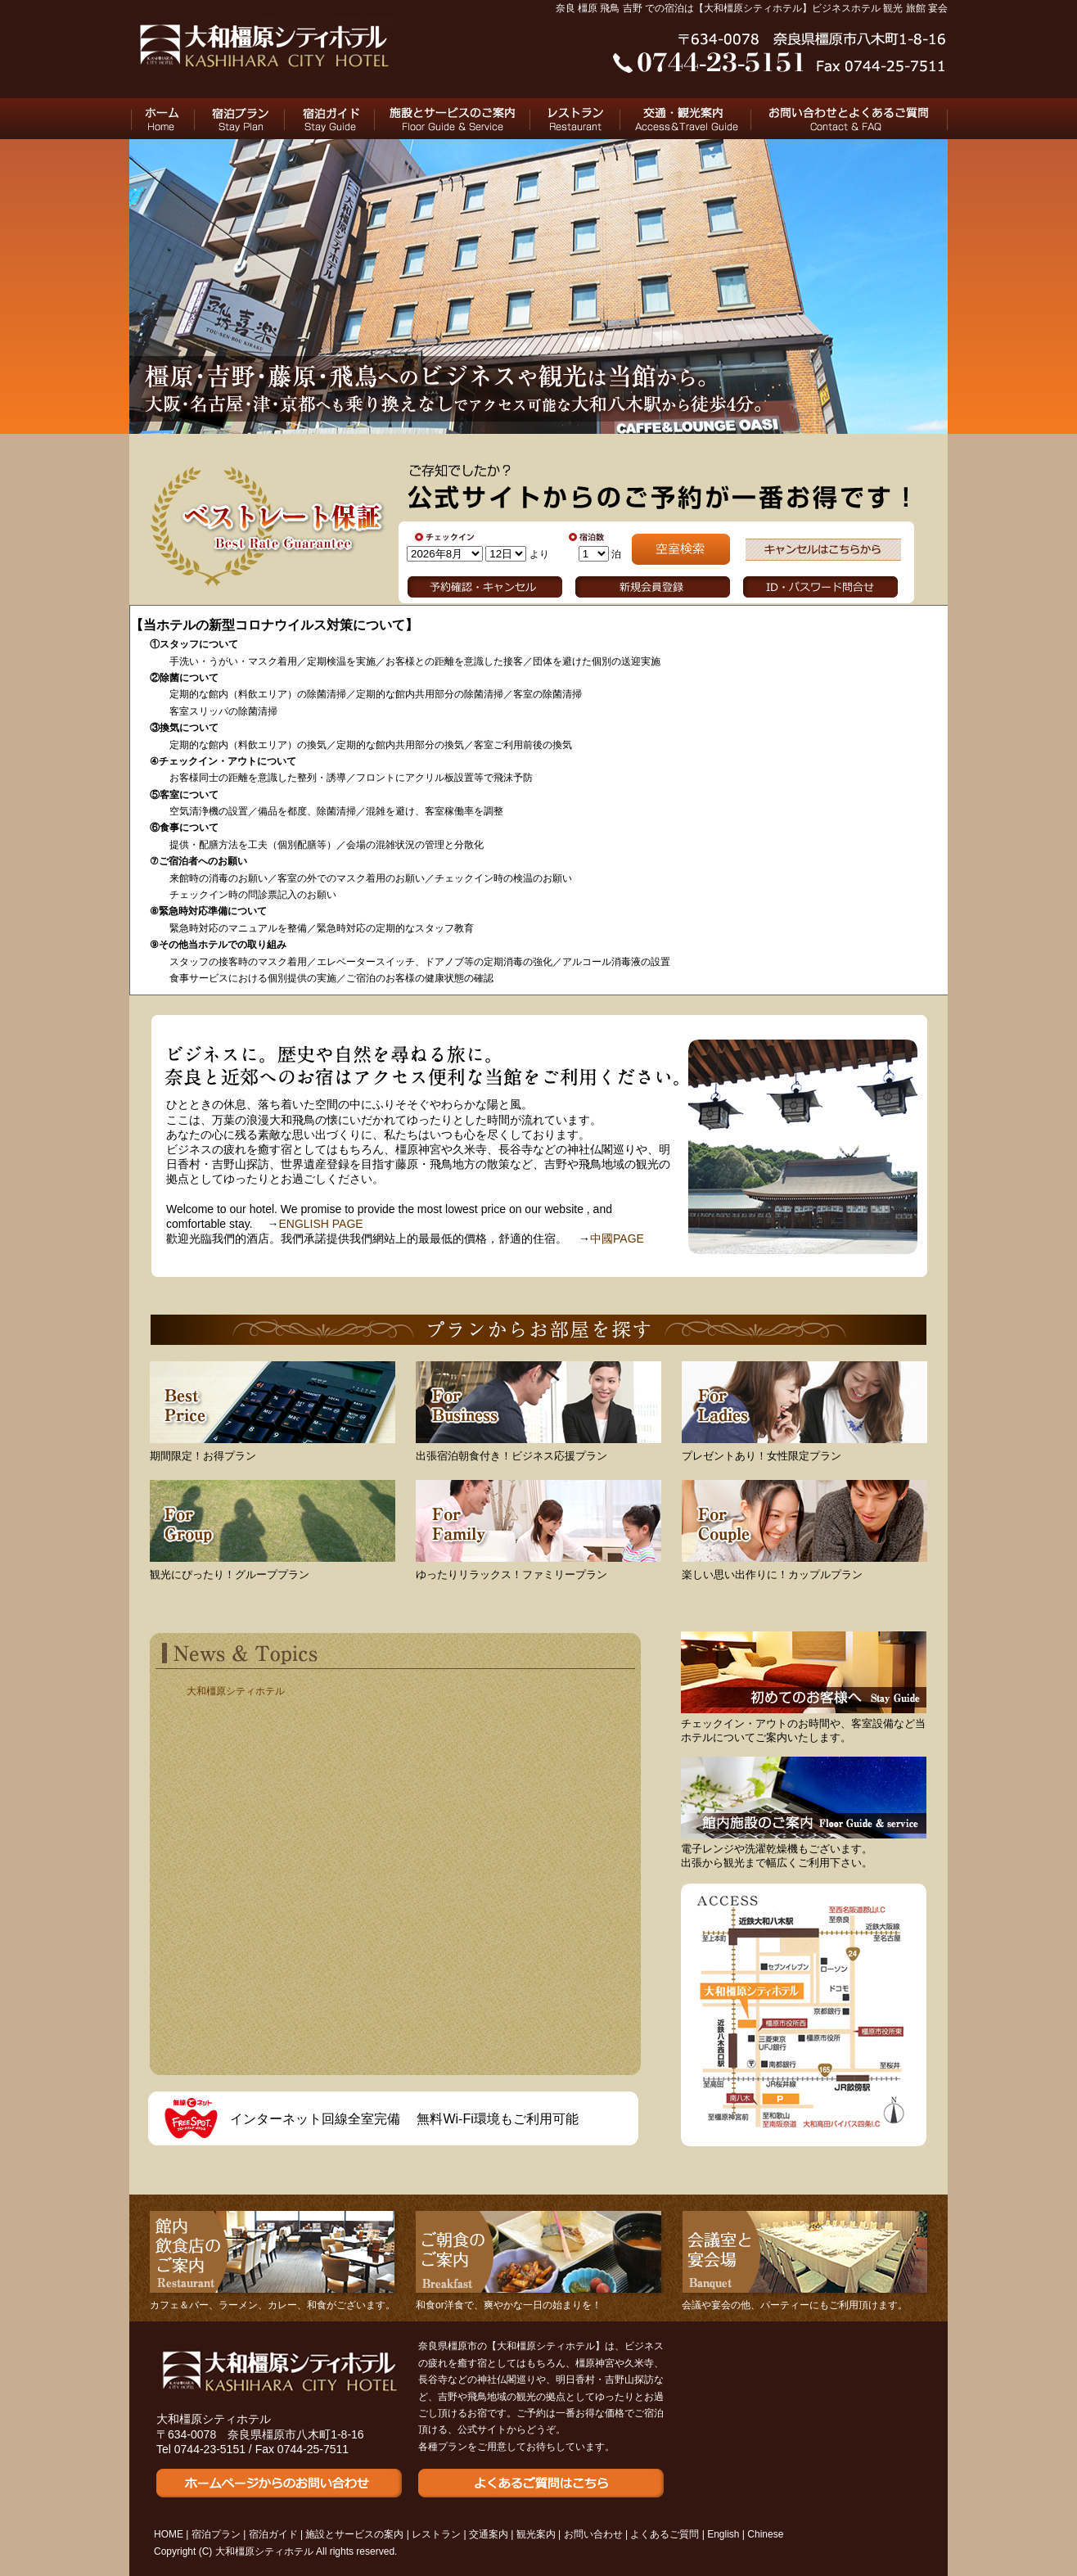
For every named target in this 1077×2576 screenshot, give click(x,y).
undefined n (445, 554)
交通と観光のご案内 (685, 118)
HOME (162, 118)
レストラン (575, 118)
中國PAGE (617, 1238)
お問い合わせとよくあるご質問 (849, 118)
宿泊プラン (240, 118)
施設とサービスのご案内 (452, 118)
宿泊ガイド (330, 118)
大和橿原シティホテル (236, 1691)
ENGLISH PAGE (320, 1223)
